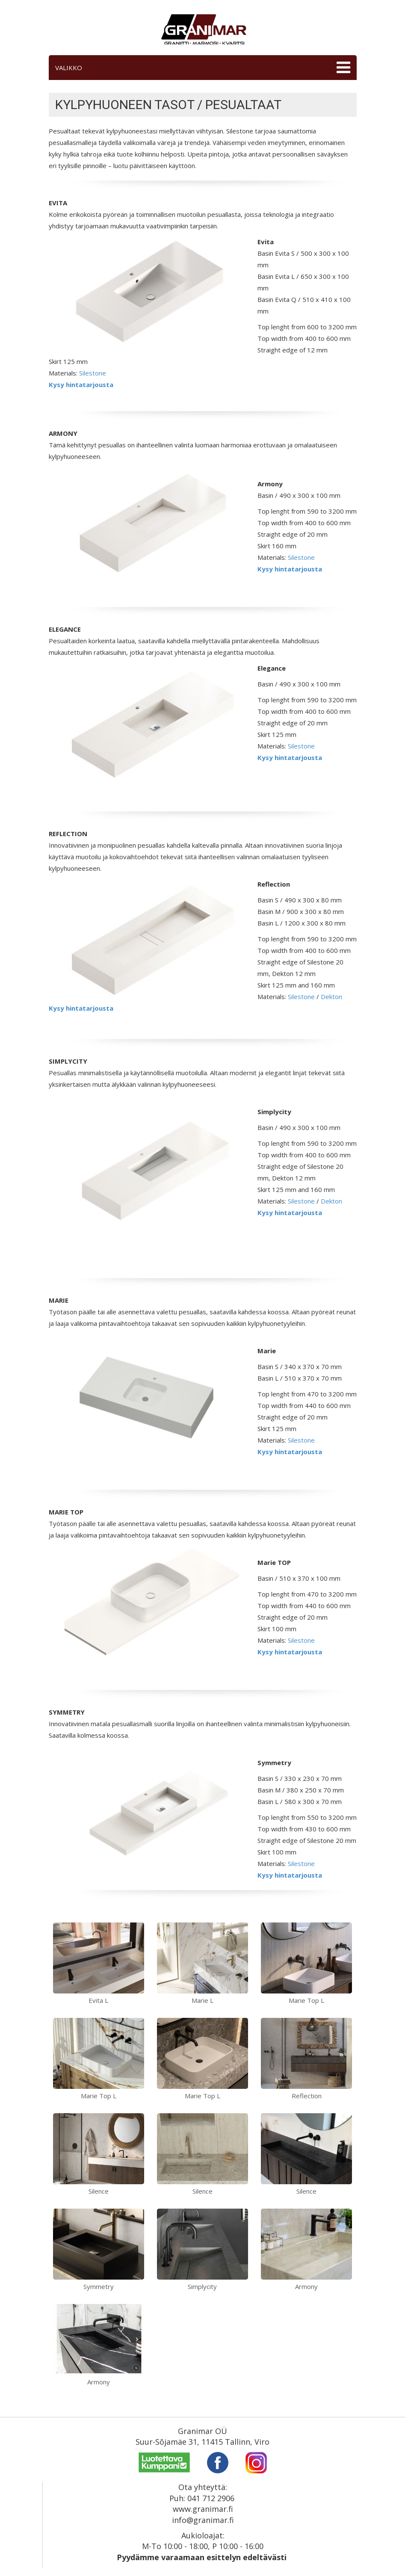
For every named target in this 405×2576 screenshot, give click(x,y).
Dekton (331, 996)
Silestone (92, 373)
